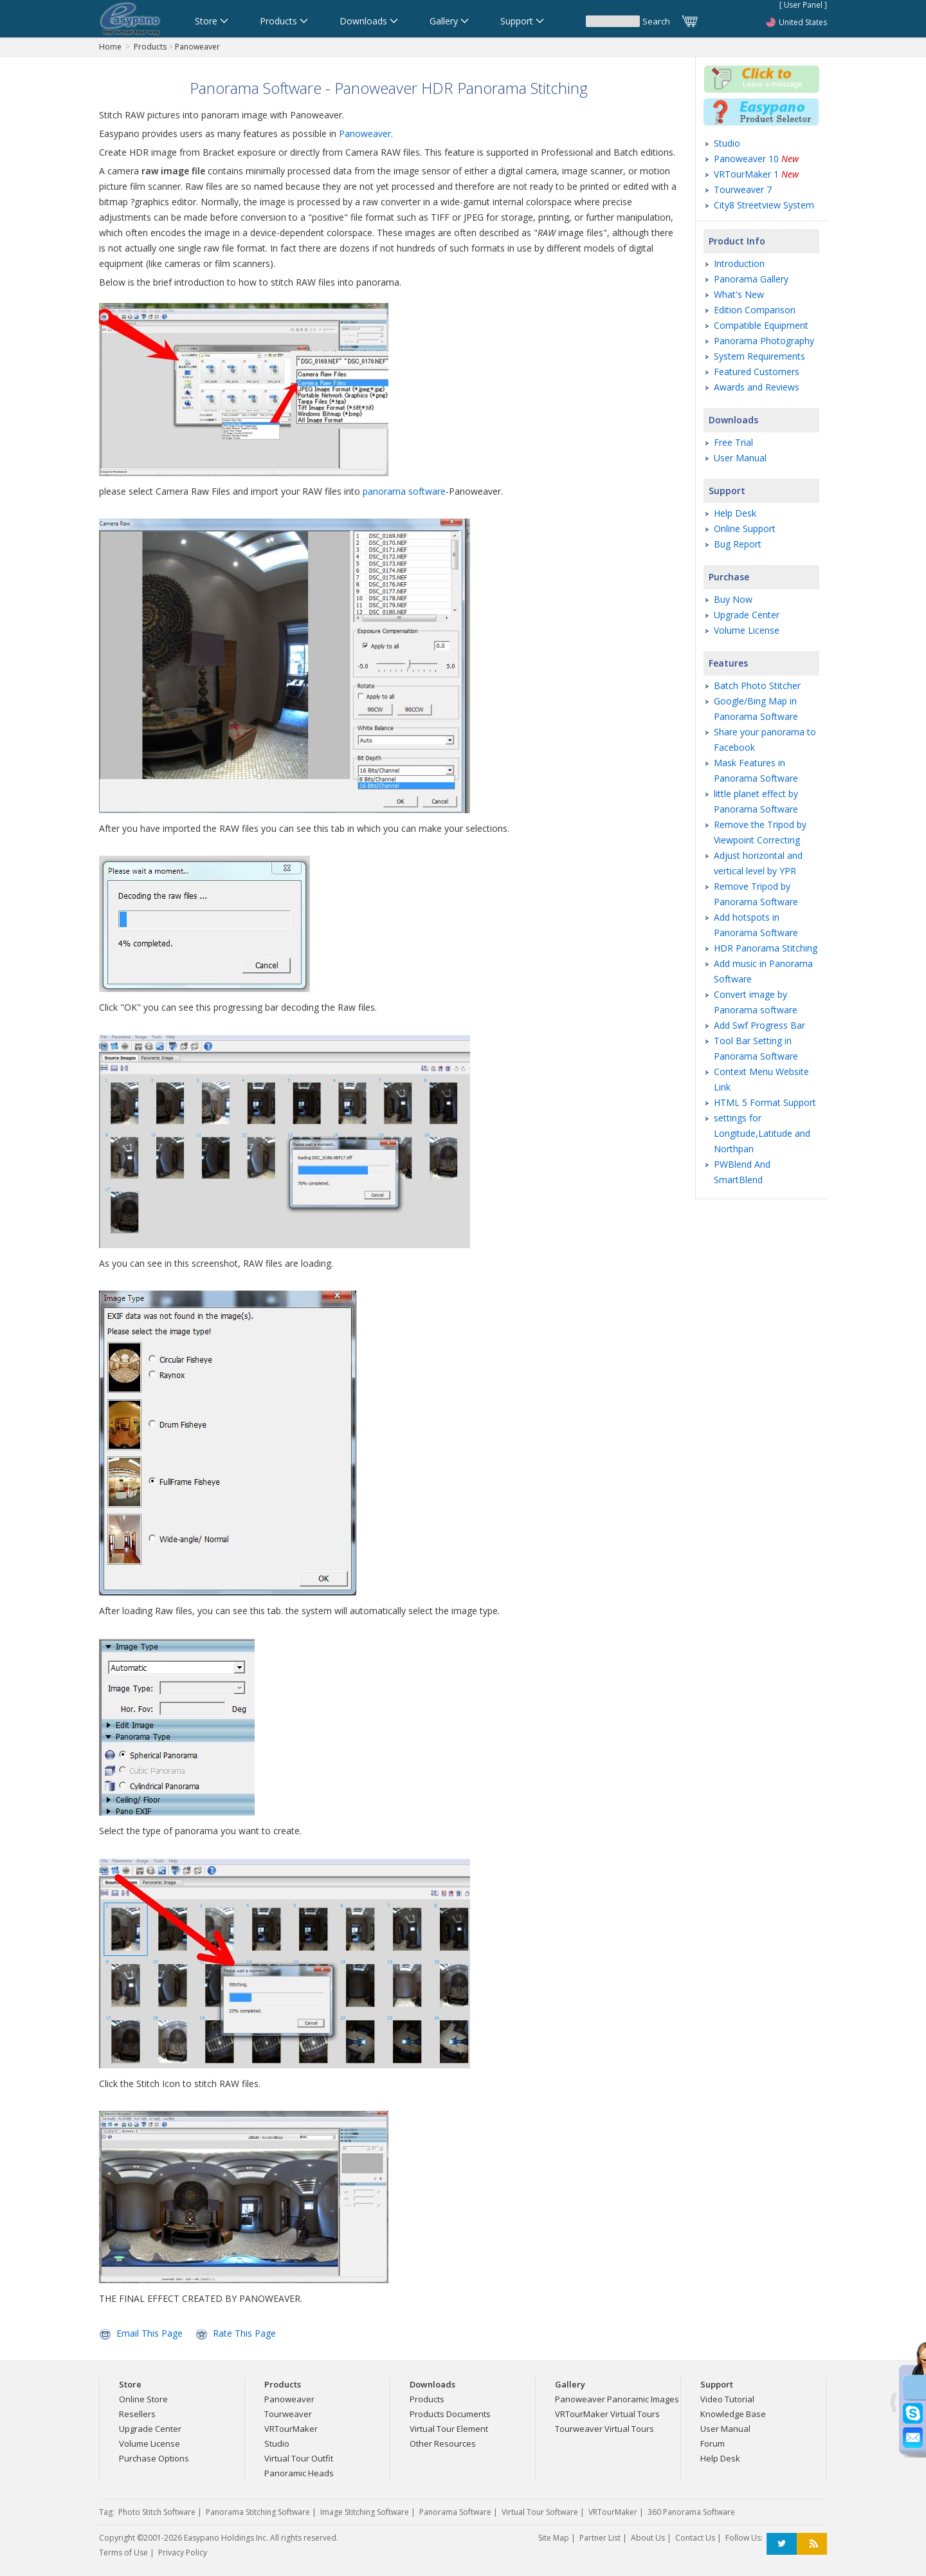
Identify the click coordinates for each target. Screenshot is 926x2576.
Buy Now (733, 599)
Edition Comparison (754, 310)
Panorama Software (455, 2512)
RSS (812, 2544)
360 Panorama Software (691, 2512)
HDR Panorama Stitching (765, 948)
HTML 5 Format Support (765, 1102)
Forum (712, 2443)
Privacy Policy (182, 2552)
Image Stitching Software (364, 2512)
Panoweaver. (366, 133)
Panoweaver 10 (756, 158)
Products (150, 46)
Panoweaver (197, 46)
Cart (690, 21)
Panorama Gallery (751, 279)
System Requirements (759, 356)
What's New (739, 294)
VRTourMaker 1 (756, 174)
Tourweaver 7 (743, 189)
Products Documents (450, 2414)
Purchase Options (154, 2458)
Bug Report (737, 544)
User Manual (740, 458)
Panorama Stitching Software (258, 2512)
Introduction (739, 263)
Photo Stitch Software (156, 2512)
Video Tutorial (727, 2399)
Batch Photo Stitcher (757, 685)
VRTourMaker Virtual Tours (607, 2414)
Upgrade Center (746, 615)
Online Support (745, 528)
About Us (648, 2537)
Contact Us (695, 2537)
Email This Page (149, 2333)
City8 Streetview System (764, 205)
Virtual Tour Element (449, 2428)
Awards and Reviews (756, 387)
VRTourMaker (291, 2428)
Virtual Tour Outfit (298, 2458)
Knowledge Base (733, 2414)
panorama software (404, 491)
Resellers (137, 2414)
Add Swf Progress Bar (759, 1025)
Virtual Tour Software (540, 2512)
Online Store (143, 2399)
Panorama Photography (764, 341)
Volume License (746, 630)
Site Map (553, 2537)
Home (110, 46)
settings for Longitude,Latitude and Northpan (762, 1133)
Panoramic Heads (299, 2473)
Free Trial (733, 442)
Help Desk (735, 513)
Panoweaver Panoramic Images (617, 2399)
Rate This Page (244, 2333)
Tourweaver (288, 2414)
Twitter (782, 2544)
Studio (727, 143)
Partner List (600, 2537)
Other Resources (443, 2443)
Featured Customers (756, 371)
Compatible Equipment (761, 325)
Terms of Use (123, 2552)
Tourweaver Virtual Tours (604, 2428)
